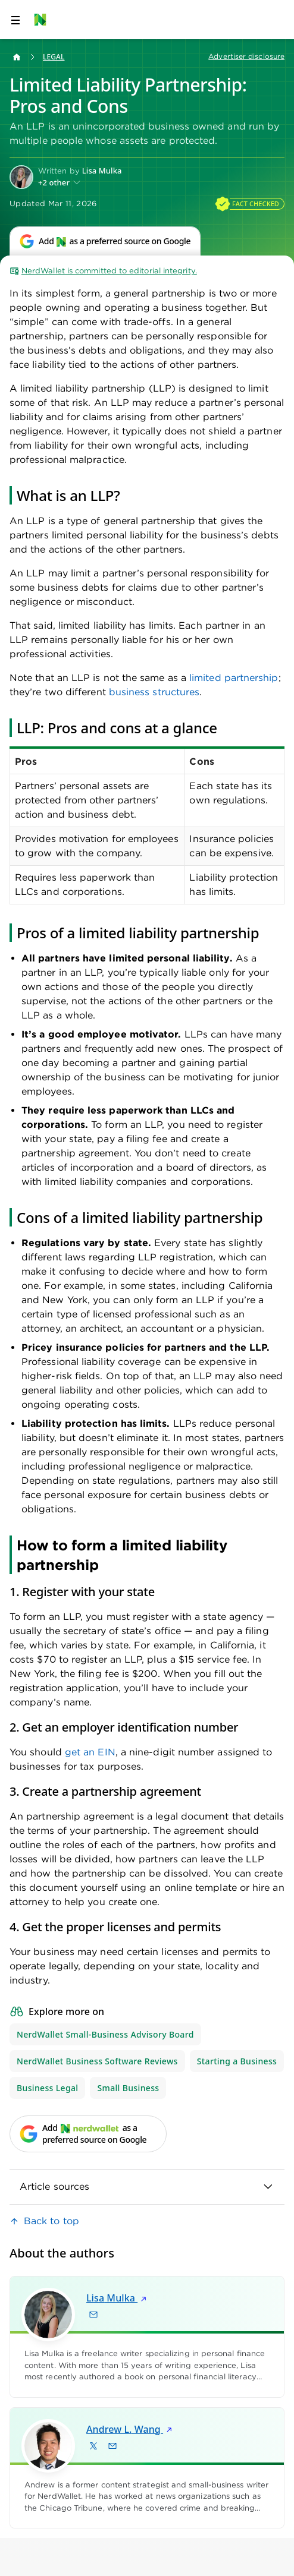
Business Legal (47, 2087)
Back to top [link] (51, 2221)
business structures (154, 692)
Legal (53, 57)
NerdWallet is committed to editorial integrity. (103, 271)
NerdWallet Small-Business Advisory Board (105, 2034)
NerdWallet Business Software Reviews (97, 2061)
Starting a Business (237, 2061)
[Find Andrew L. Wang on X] (93, 2445)
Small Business (128, 2087)
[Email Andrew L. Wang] (112, 2445)
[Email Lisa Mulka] (93, 2314)
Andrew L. (130, 2428)
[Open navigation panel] (15, 19)
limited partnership (234, 677)
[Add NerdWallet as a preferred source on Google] (105, 241)
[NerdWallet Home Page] (43, 19)
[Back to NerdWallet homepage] (17, 57)
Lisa (117, 2297)
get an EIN (90, 1752)
